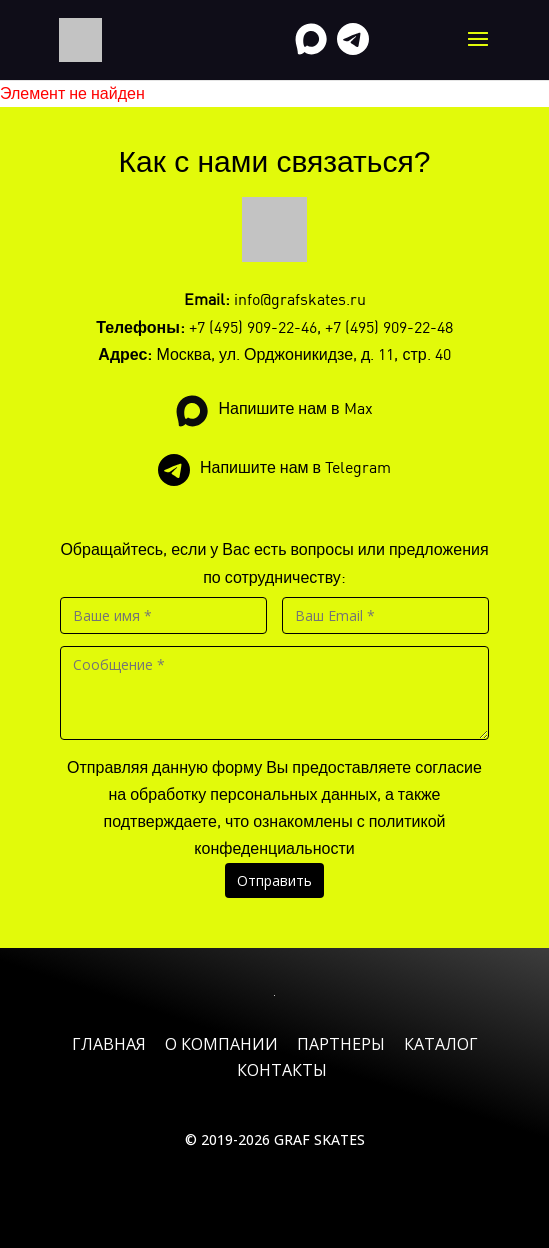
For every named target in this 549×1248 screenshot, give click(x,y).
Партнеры (341, 1044)
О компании (221, 1044)
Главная (109, 1044)
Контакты (282, 1070)
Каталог (441, 1044)
